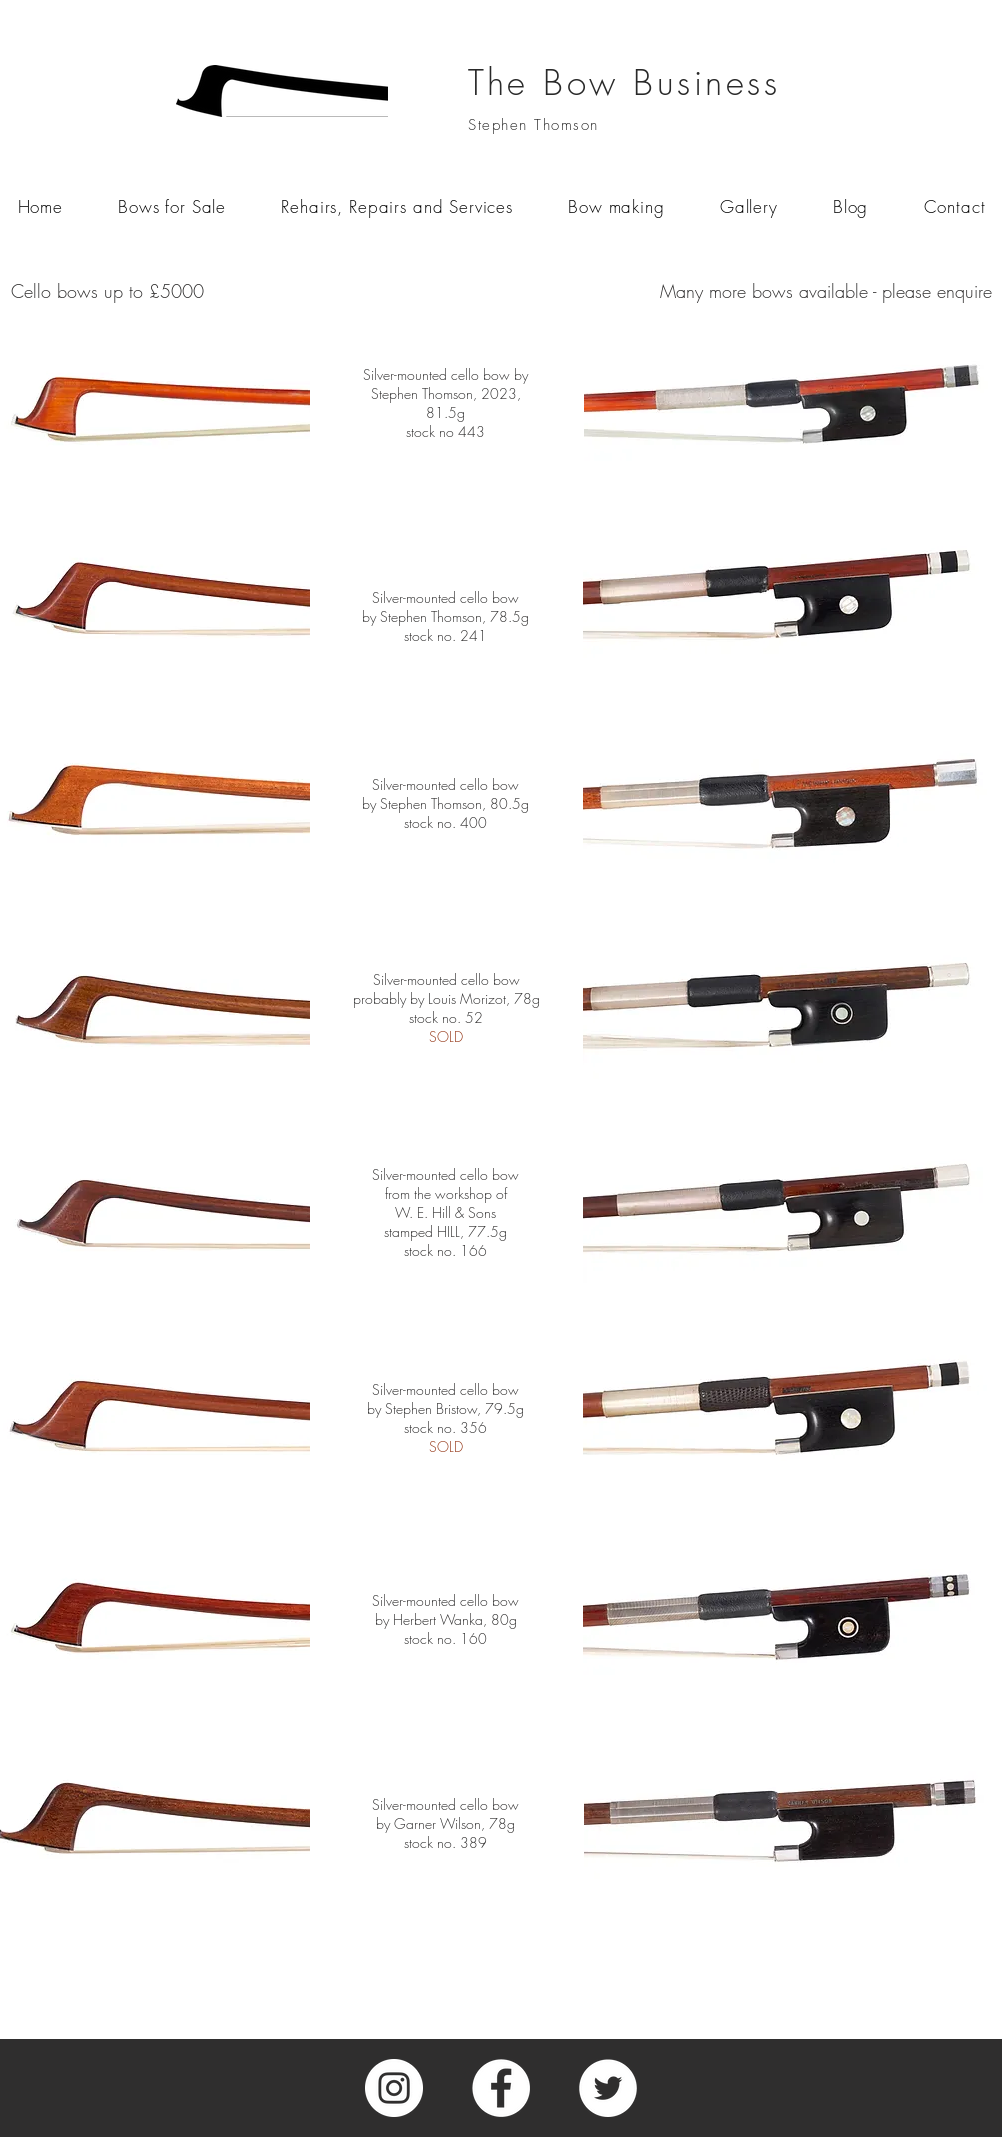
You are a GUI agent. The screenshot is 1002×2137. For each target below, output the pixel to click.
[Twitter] (608, 2088)
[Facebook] (501, 2088)
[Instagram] (394, 2088)
